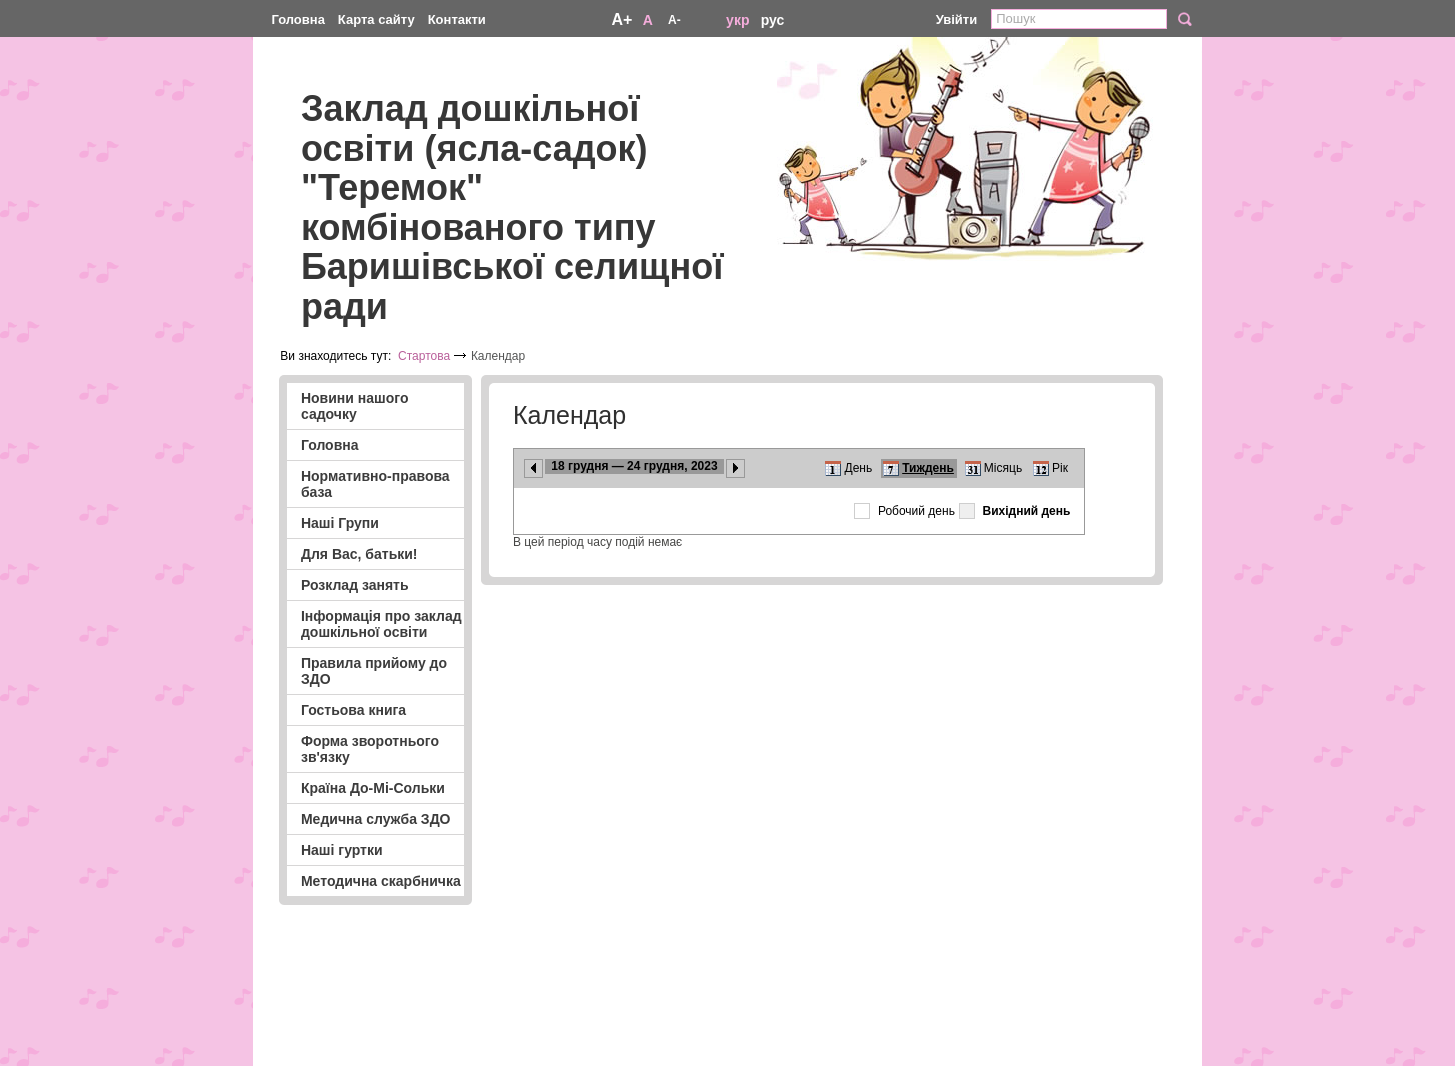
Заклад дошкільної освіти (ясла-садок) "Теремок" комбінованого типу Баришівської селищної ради (512, 208)
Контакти (457, 19)
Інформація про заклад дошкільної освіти (381, 624)
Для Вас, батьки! (359, 554)
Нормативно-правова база (375, 484)
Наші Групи (340, 523)
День (859, 468)
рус (773, 20)
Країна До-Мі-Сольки (373, 788)
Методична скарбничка (381, 881)
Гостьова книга (353, 710)
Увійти (957, 19)
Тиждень (928, 468)
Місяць (1003, 468)
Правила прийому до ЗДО (374, 671)
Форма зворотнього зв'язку (370, 749)
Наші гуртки (342, 850)
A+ (621, 19)
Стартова (424, 356)
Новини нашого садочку (355, 406)
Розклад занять (355, 585)
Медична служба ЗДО (376, 819)
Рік (1060, 468)
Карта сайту (376, 19)
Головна (297, 19)
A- (674, 20)
